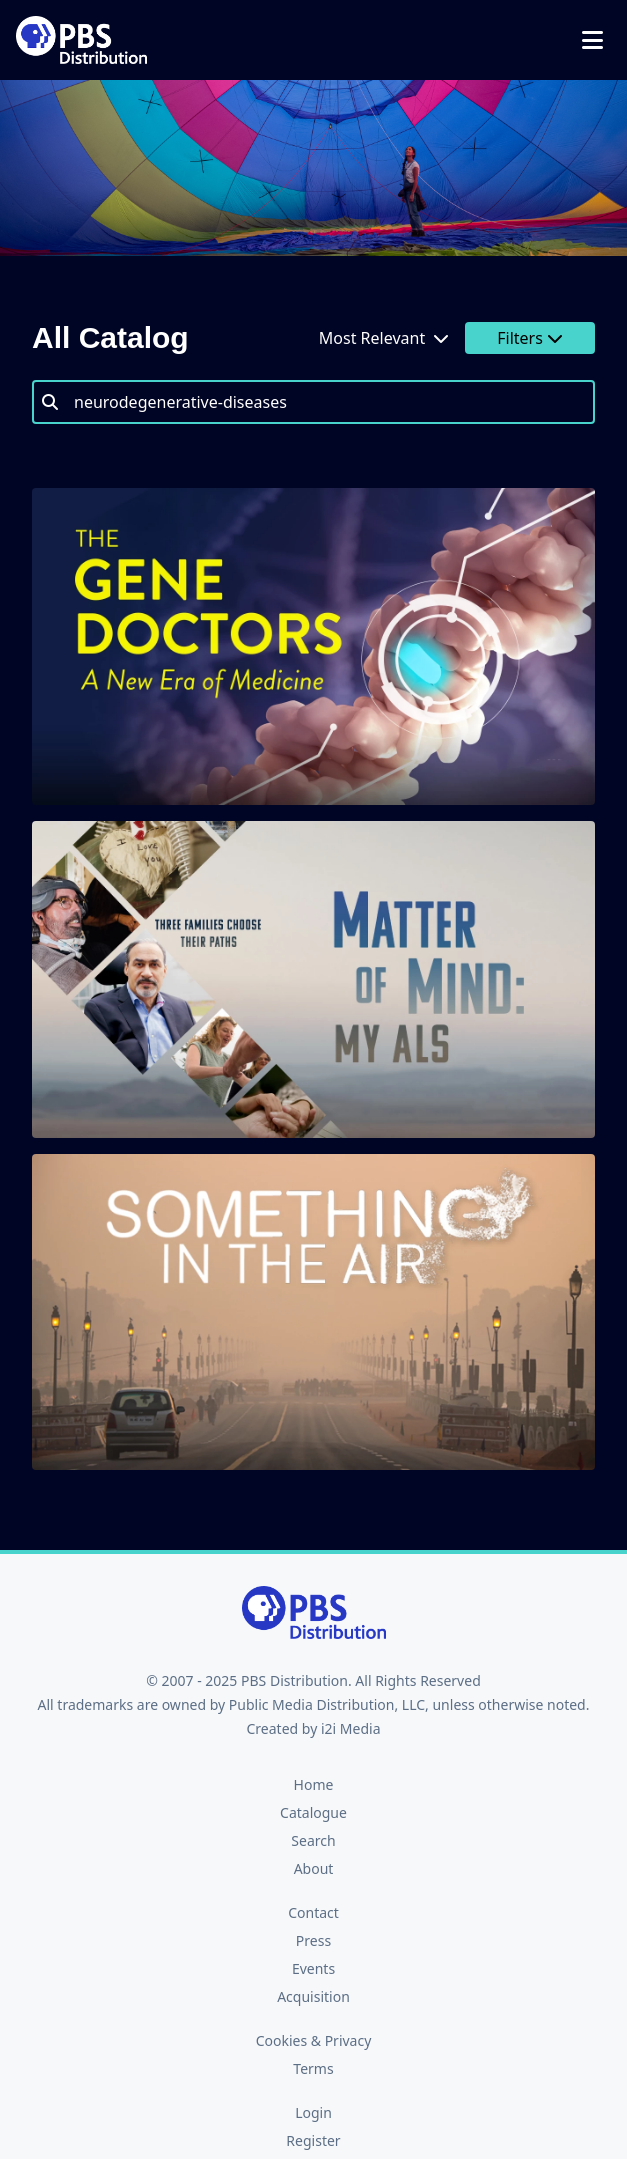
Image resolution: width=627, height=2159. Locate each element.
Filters (530, 338)
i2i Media (351, 1728)
